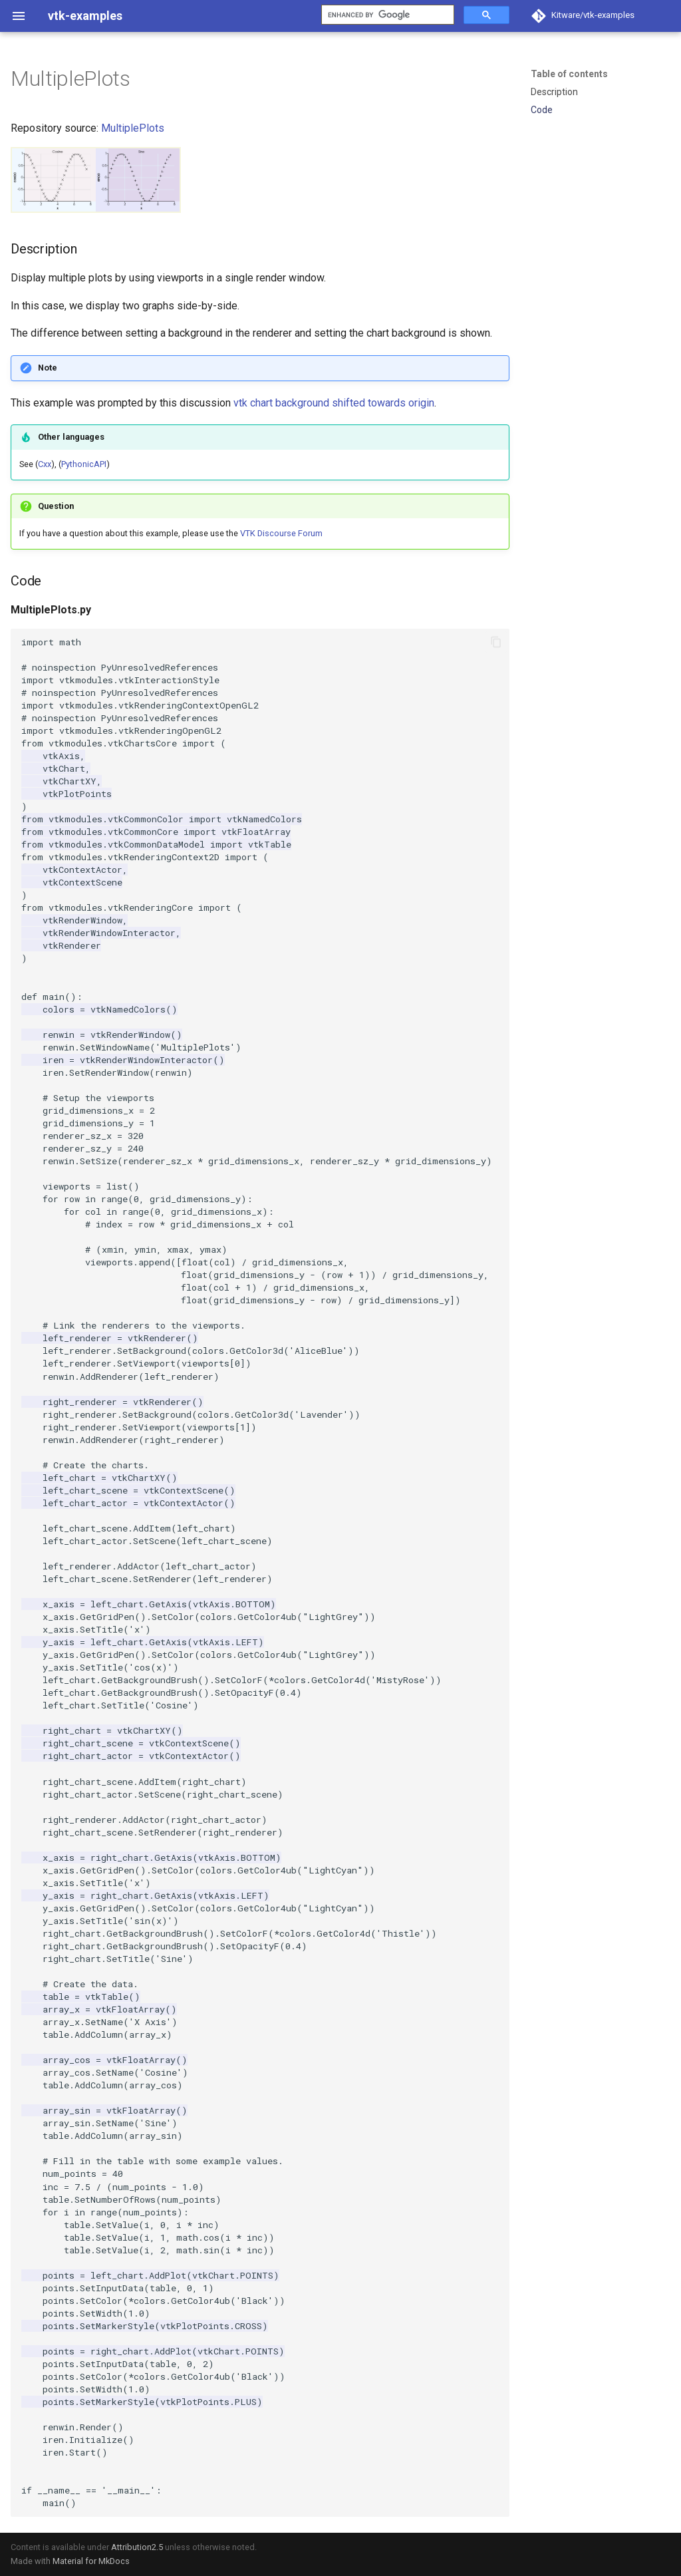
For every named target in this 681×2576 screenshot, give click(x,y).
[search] (386, 15)
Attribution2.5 (137, 2547)
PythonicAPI (83, 464)
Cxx (44, 464)
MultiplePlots (132, 128)
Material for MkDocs (91, 2561)
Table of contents (569, 74)
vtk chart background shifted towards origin (333, 403)
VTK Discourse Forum (281, 533)
